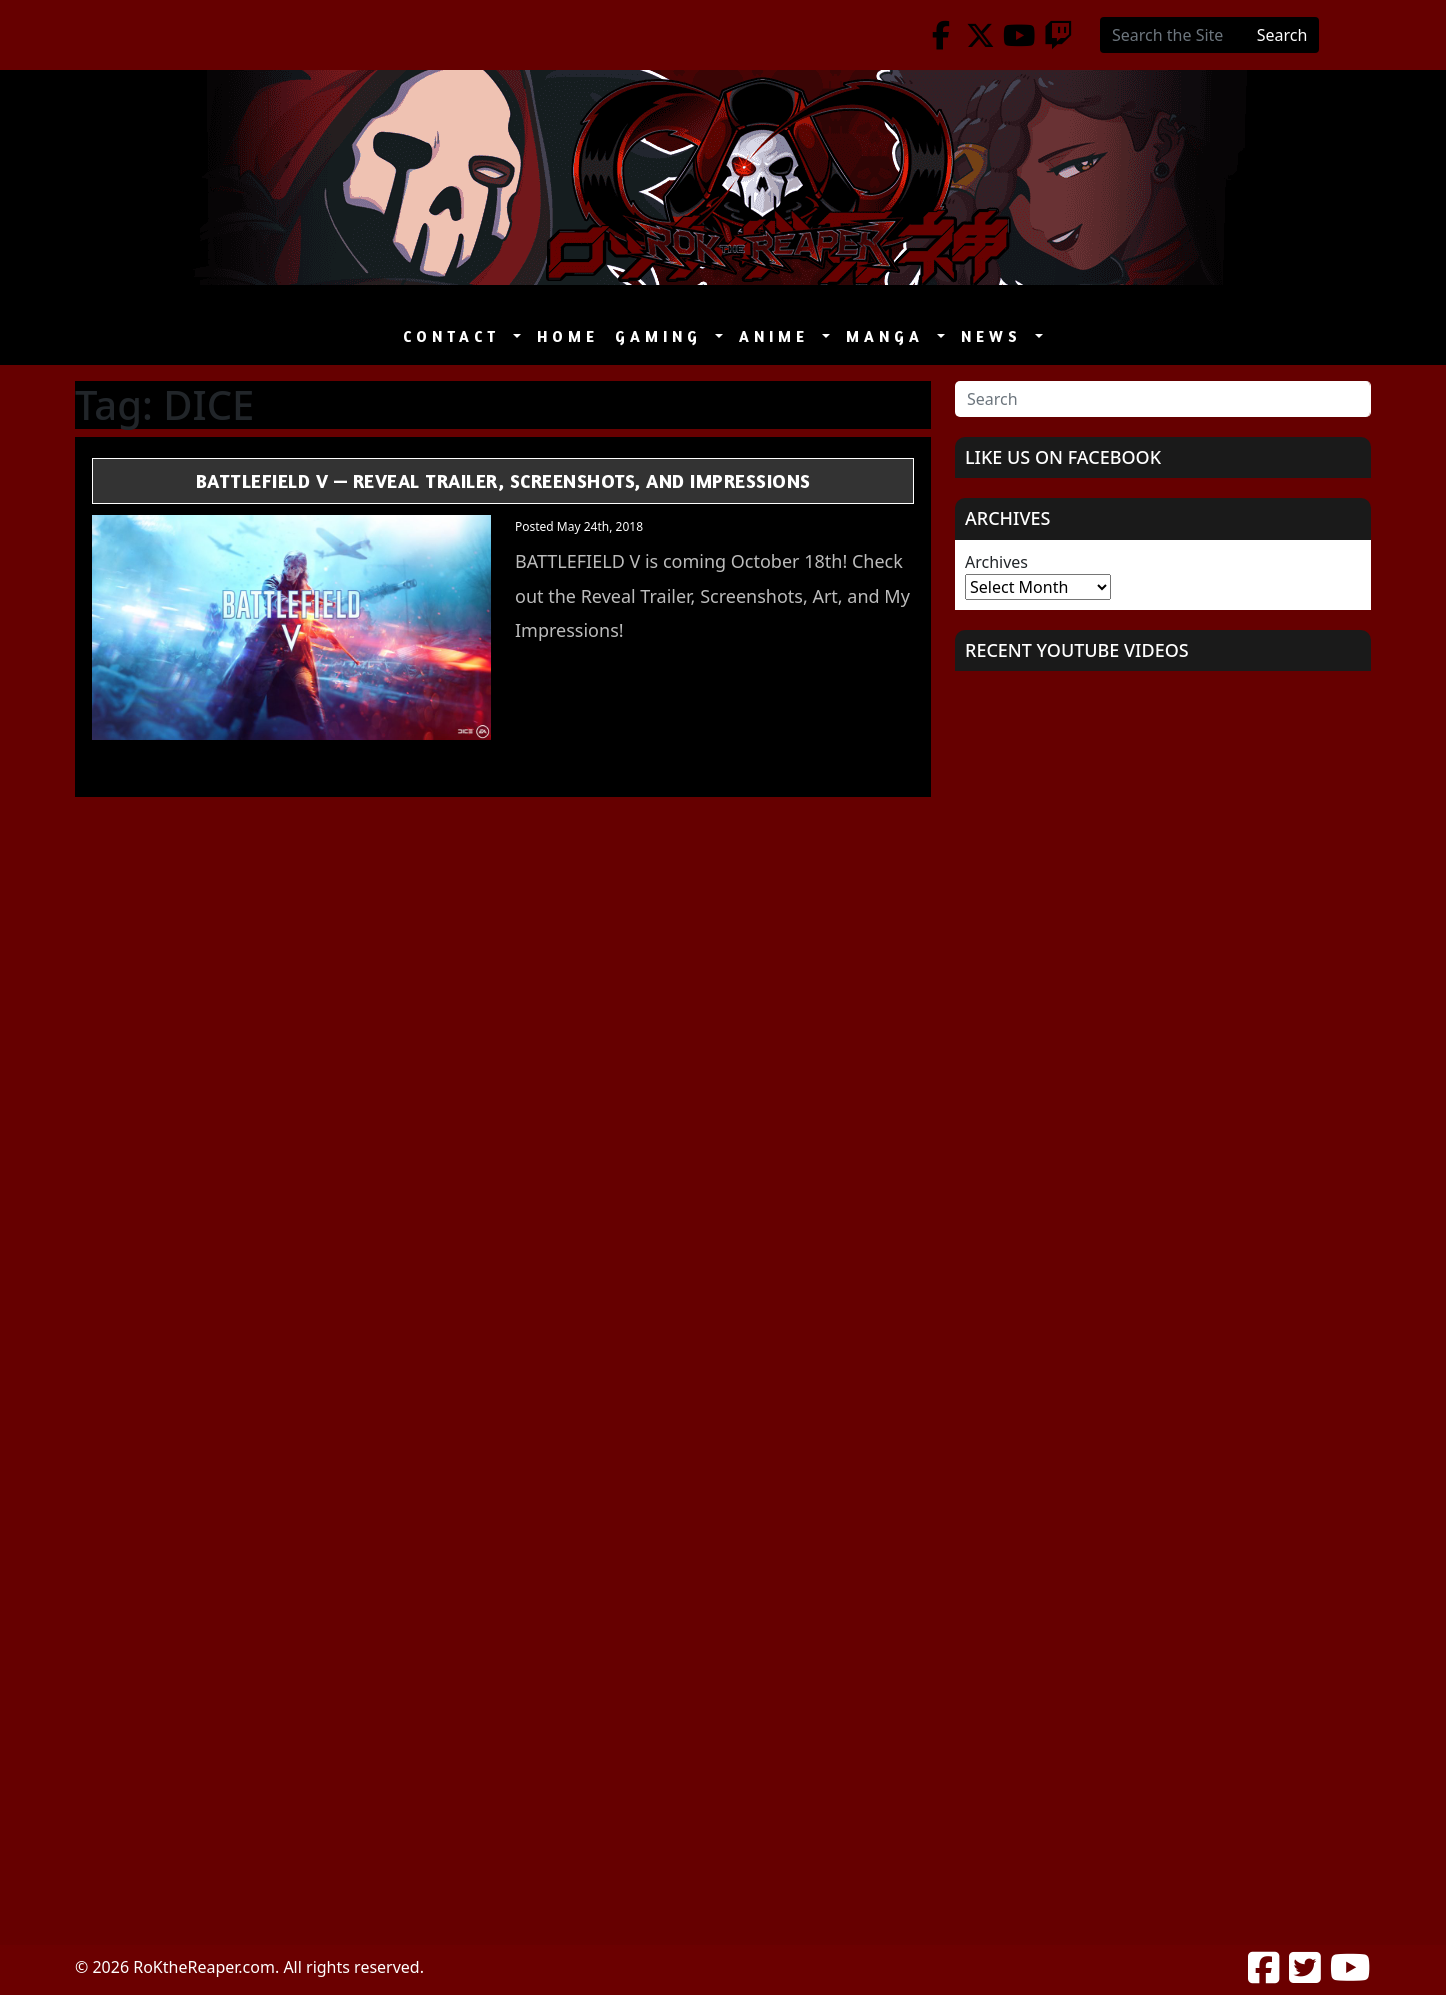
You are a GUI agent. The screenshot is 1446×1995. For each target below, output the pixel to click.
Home (568, 336)
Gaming (663, 336)
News (996, 336)
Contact (456, 336)
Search (1282, 35)
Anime (778, 336)
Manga (889, 336)
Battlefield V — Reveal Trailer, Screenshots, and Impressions (503, 480)
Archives (996, 562)
